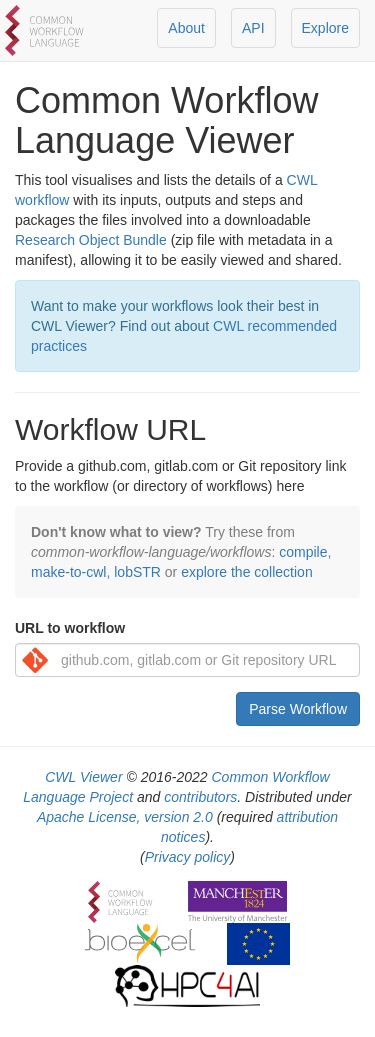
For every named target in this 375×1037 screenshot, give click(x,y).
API (253, 28)
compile (303, 552)
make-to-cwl (68, 572)
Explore (325, 28)
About (186, 28)
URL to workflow (70, 628)
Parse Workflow (298, 709)
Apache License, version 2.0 (125, 817)
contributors (200, 797)
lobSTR (137, 572)
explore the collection (247, 572)
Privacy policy (188, 857)
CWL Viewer (83, 777)
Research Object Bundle (91, 240)
